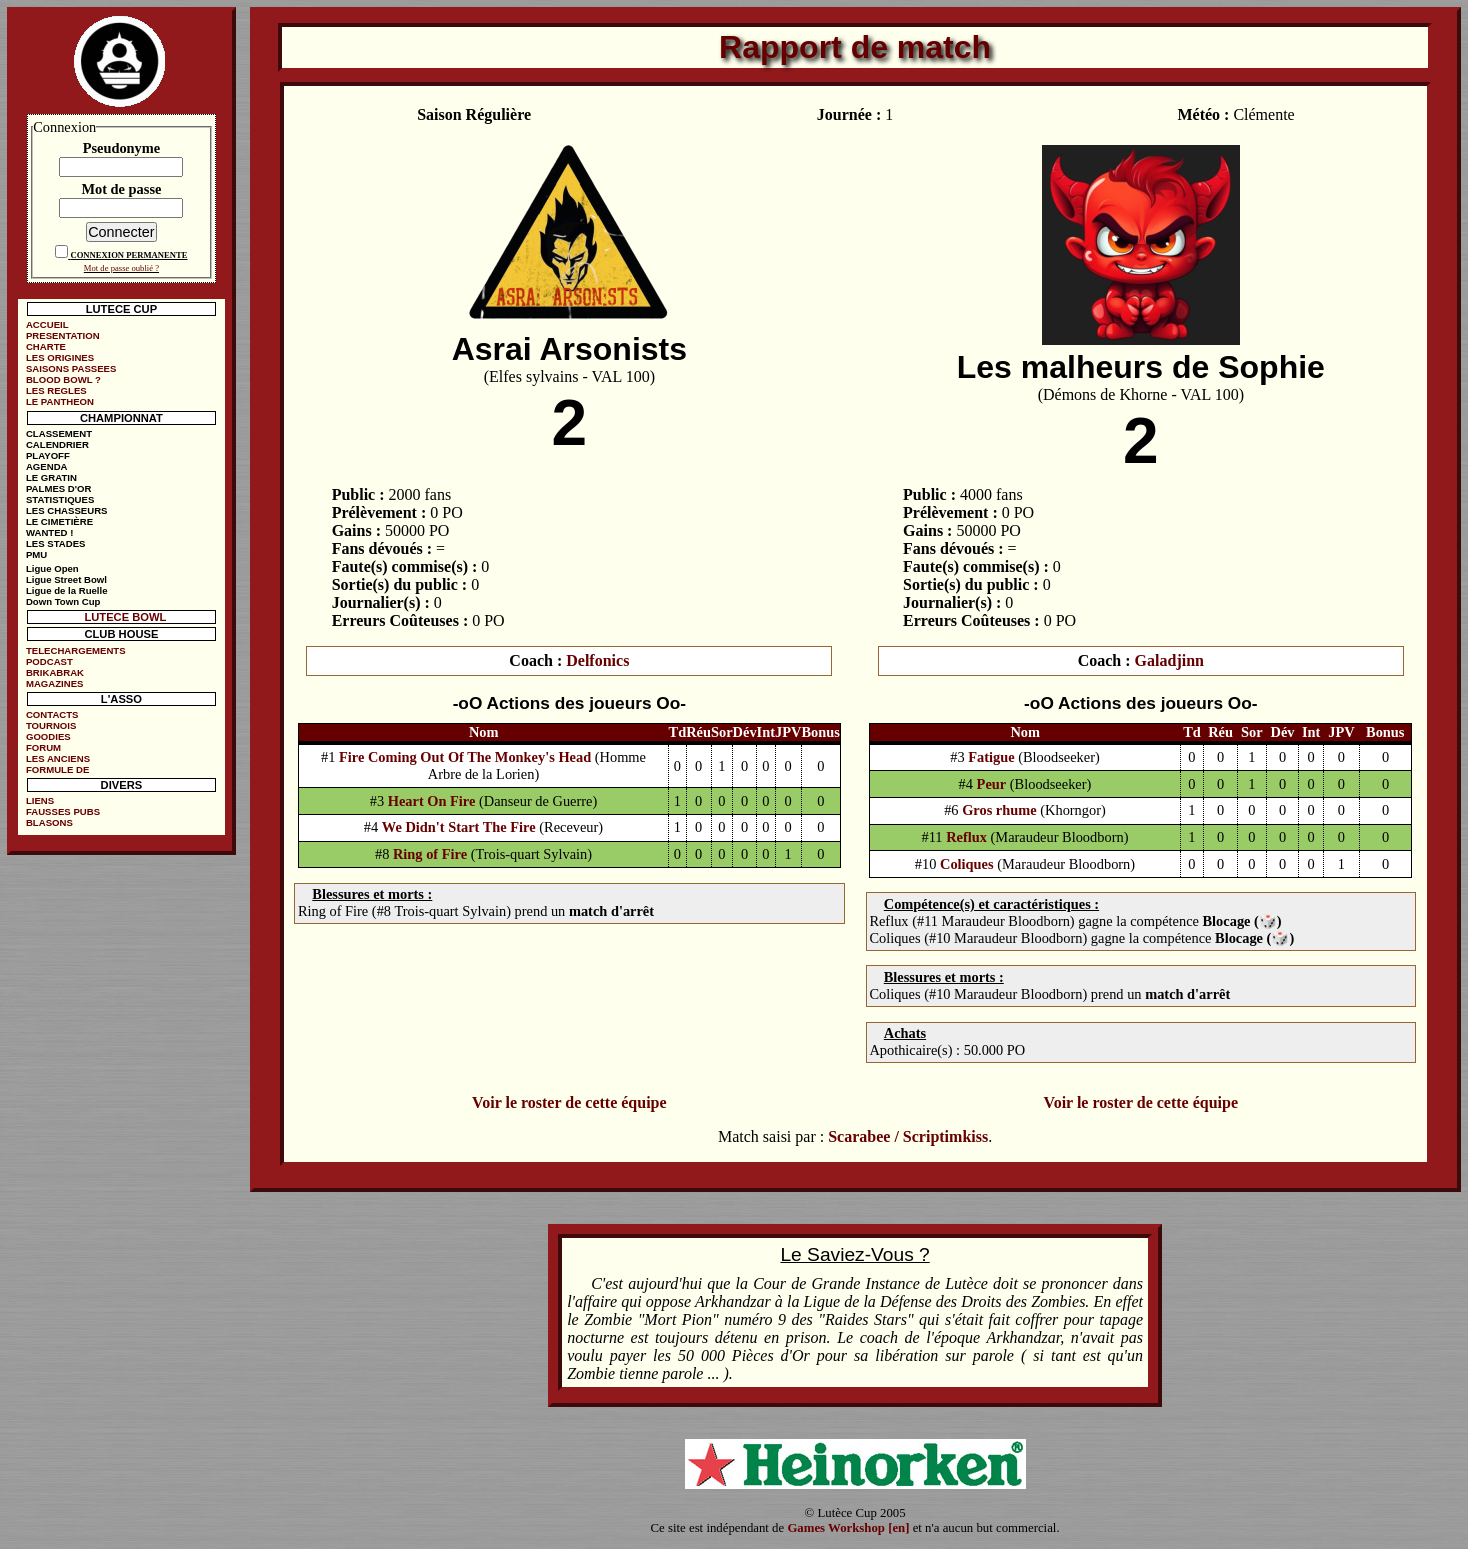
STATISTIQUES (60, 499)
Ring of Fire (430, 854)
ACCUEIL (47, 324)
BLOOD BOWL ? (63, 379)
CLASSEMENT (59, 433)
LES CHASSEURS (67, 510)
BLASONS (49, 822)
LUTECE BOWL (125, 617)
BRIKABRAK (55, 672)
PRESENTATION (63, 335)
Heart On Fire (432, 801)
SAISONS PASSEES (71, 368)
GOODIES (48, 736)
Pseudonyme (122, 148)
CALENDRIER (57, 444)
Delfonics (597, 660)
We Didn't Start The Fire (459, 827)
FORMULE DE (57, 769)
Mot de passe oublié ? (121, 268)
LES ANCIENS (58, 758)
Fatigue (991, 757)
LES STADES (56, 543)
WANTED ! (49, 532)
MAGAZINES (55, 683)
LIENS (40, 800)
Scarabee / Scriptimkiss (908, 1136)
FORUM (43, 747)
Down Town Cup (63, 601)
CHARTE (46, 346)
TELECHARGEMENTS (76, 650)
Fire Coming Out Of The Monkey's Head (465, 757)
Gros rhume (999, 810)
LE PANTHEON (60, 401)
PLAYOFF (48, 455)
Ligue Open (52, 568)
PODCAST (49, 661)
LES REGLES (56, 390)
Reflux (966, 837)
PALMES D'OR (59, 488)
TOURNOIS (51, 725)
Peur (992, 784)
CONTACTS (52, 714)
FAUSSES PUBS (63, 811)
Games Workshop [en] (848, 1528)
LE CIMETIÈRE (59, 521)
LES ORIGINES (60, 357)
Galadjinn (1169, 660)
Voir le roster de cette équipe (569, 1102)
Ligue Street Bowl (66, 579)
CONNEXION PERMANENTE (128, 255)
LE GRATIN (51, 477)
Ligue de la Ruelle (67, 590)
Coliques (967, 864)
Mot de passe (121, 189)
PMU (36, 554)
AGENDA (47, 466)
